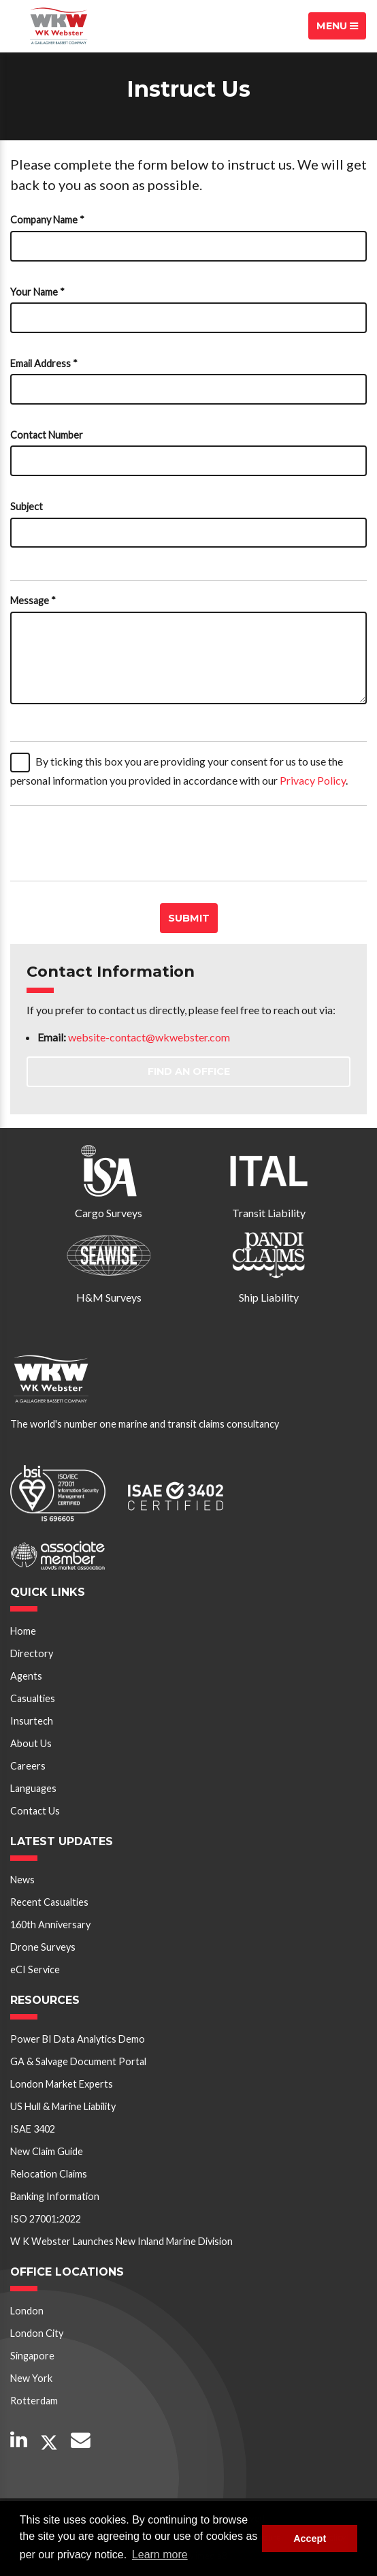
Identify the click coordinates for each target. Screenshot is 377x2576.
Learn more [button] (160, 2554)
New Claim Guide (46, 2151)
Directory (31, 1653)
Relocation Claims (48, 2174)
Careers (28, 1766)
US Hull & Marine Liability (63, 2106)
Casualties (32, 1698)
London (27, 2310)
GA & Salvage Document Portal (78, 2061)
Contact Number (46, 435)
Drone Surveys (43, 1947)
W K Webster (58, 25)
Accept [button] (309, 2538)
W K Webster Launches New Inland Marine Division (121, 2241)
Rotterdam (34, 2400)
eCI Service (35, 1969)
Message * (33, 600)
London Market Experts (61, 2084)
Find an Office (189, 1071)
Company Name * (47, 219)
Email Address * (44, 363)
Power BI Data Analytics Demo (77, 2039)
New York (31, 2378)
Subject (26, 506)
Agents (26, 1676)
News (22, 1879)
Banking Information (54, 2196)
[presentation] (113, 843)
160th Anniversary (50, 1924)
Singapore (32, 2355)
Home (23, 1631)
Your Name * (37, 292)
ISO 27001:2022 (45, 2219)
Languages (33, 1788)
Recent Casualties (49, 1902)
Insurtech (31, 1721)
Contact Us (35, 1811)
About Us (31, 1743)
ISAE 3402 (32, 2129)
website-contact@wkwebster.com (149, 1037)
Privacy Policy (313, 780)
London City (36, 2333)
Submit (189, 918)
